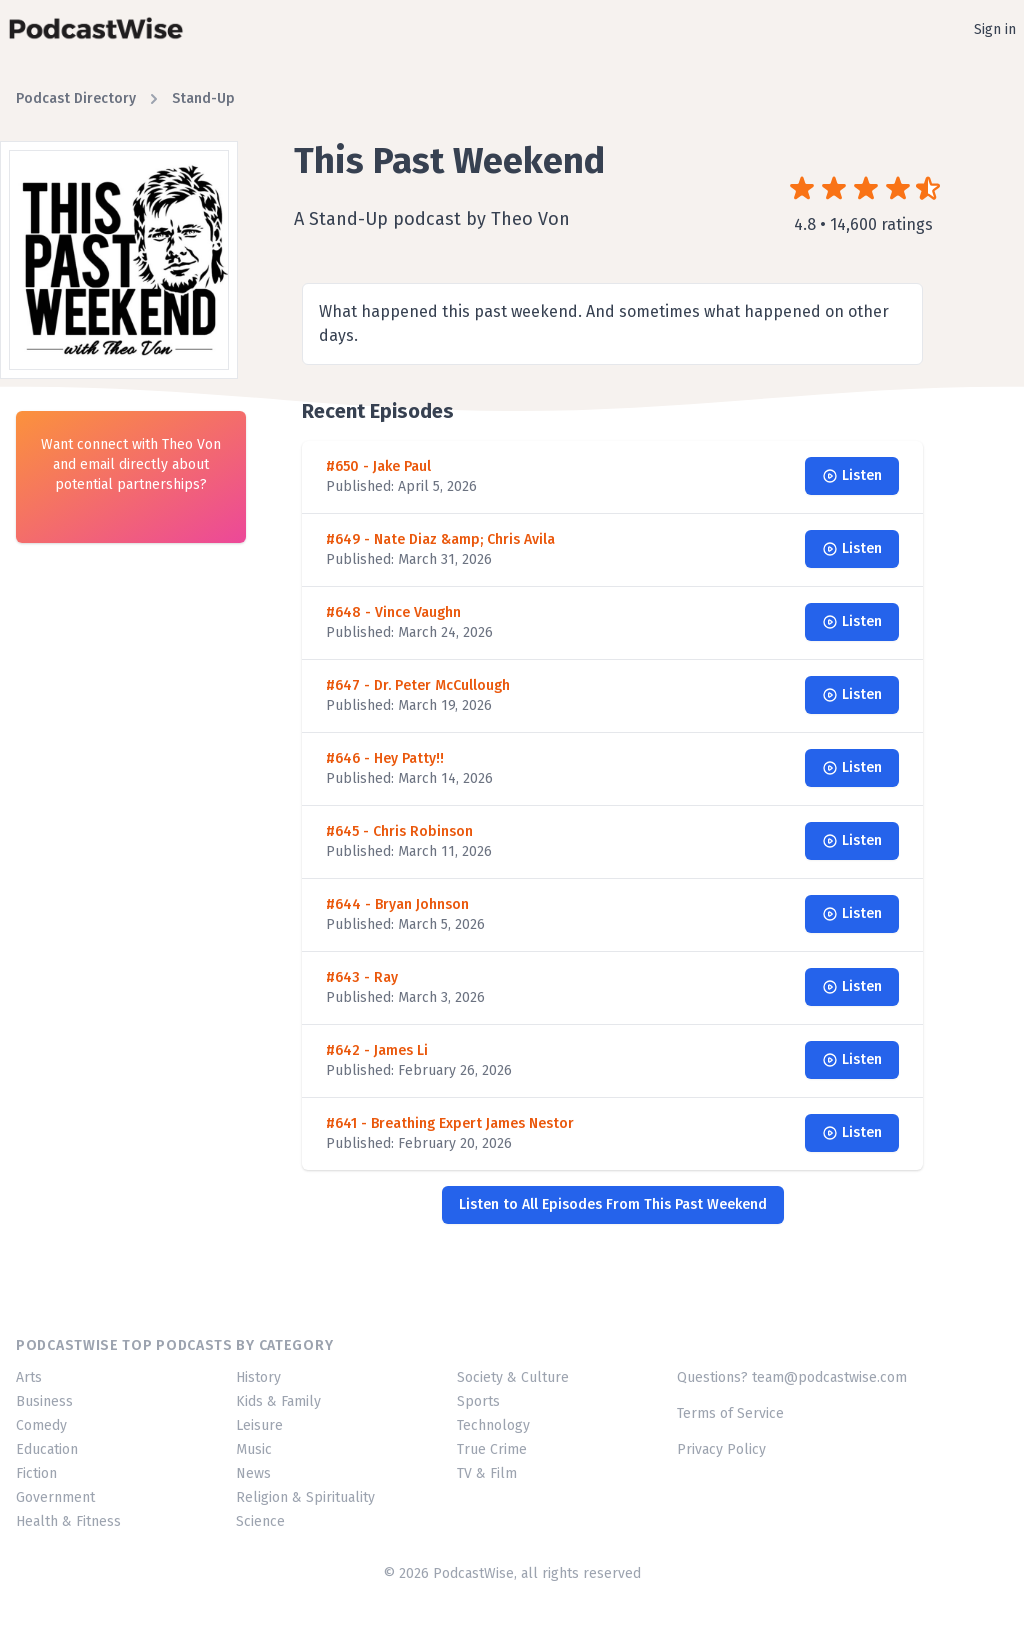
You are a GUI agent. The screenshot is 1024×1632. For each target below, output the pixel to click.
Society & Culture (513, 1377)
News (253, 1473)
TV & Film (487, 1473)
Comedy (41, 1425)
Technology (493, 1425)
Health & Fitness (68, 1521)
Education (47, 1449)
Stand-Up (203, 98)
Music (254, 1449)
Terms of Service (730, 1413)
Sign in (995, 29)
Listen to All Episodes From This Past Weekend (613, 1204)
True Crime (492, 1449)
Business (44, 1401)
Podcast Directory (76, 98)
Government (55, 1497)
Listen (852, 475)
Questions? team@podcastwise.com (792, 1377)
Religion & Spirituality (305, 1497)
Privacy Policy (721, 1449)
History (258, 1377)
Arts (29, 1377)
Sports (478, 1401)
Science (260, 1521)
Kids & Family (278, 1401)
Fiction (36, 1473)
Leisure (259, 1425)
